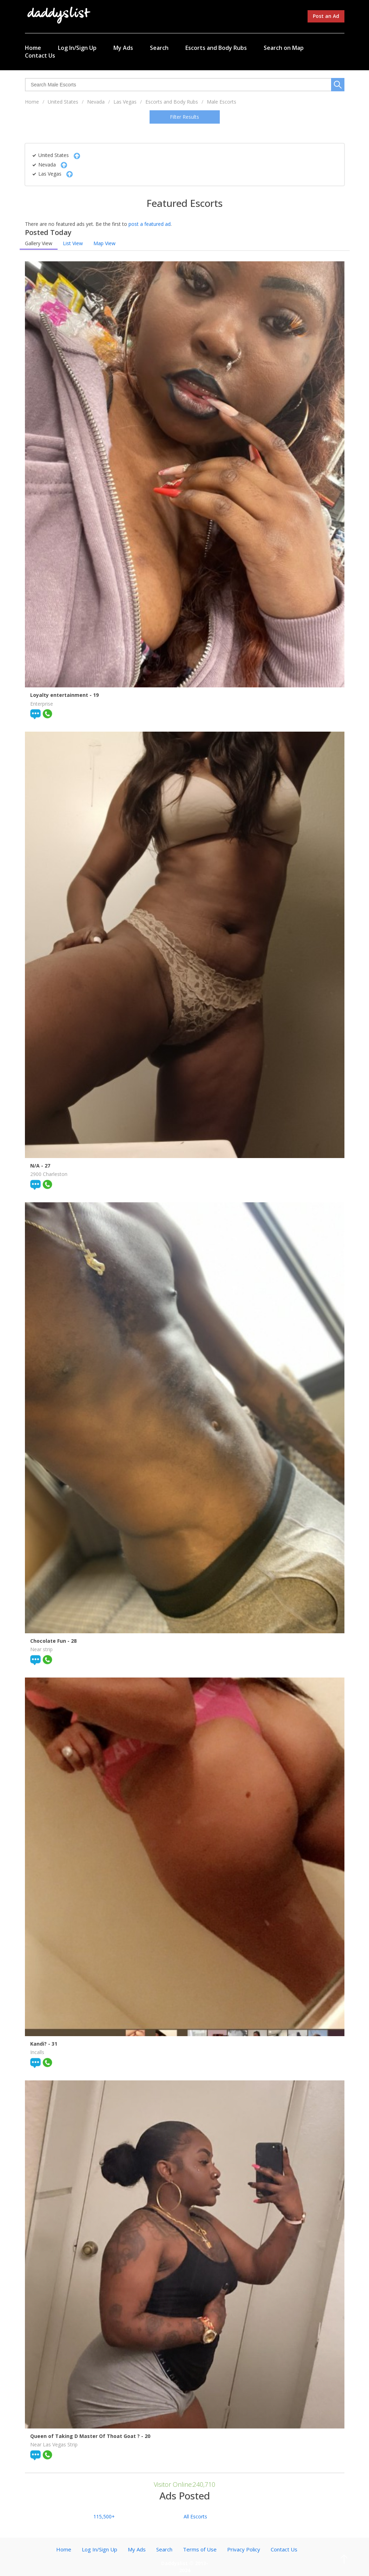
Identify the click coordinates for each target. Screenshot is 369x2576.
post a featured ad (150, 224)
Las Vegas (125, 101)
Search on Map (284, 48)
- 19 (94, 695)
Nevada (96, 101)
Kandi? (39, 2043)
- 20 (145, 2436)
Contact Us (40, 55)
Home (33, 48)
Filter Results (184, 116)
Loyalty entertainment (60, 695)
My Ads (123, 48)
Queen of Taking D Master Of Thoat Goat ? (85, 2436)
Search (159, 48)
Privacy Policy (243, 2549)
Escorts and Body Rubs (216, 48)
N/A (35, 1165)
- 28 (72, 1640)
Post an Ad (326, 16)
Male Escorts (221, 101)
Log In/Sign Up (77, 48)
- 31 (52, 2043)
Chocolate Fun (48, 1640)
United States (63, 101)
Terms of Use (200, 2549)
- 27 (45, 1165)
